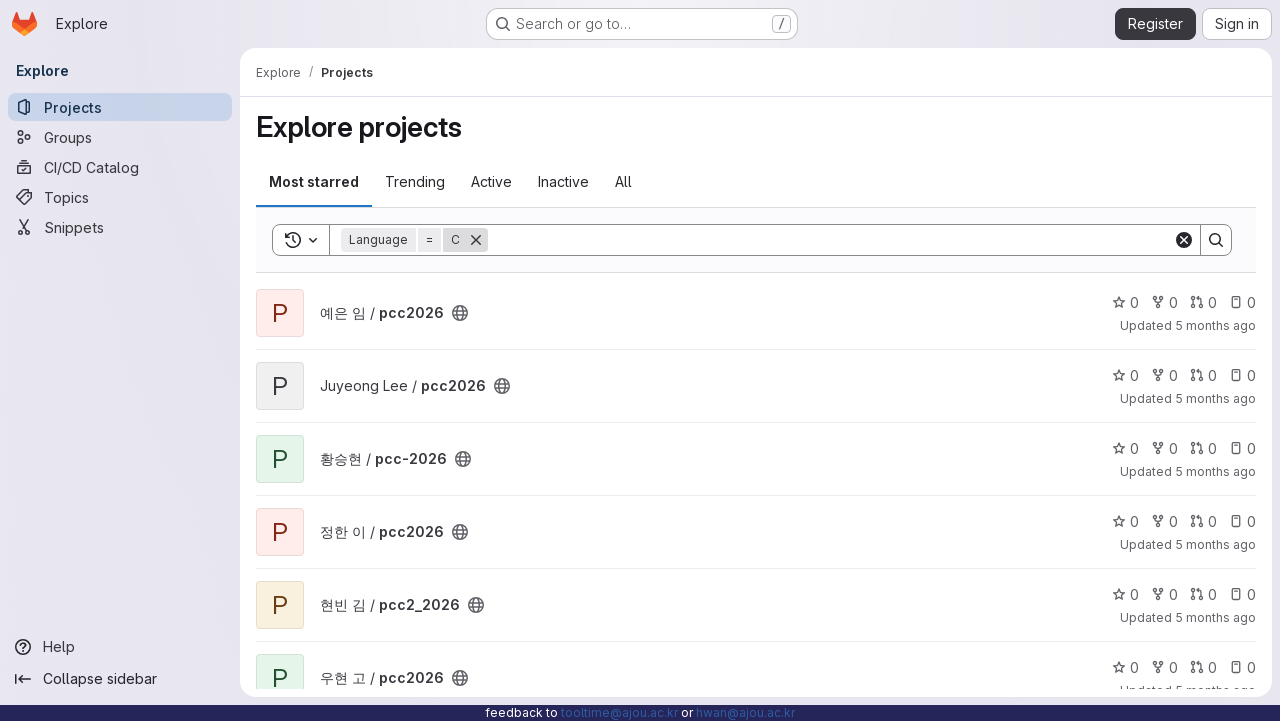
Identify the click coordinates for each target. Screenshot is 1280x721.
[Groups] (120, 137)
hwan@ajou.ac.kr (745, 712)
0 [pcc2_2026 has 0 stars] (1125, 594)
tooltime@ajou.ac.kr (619, 712)
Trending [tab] (415, 181)
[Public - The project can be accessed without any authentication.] (460, 313)
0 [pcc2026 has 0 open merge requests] (1203, 302)
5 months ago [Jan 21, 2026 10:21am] (1215, 398)
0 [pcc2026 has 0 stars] (1125, 302)
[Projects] (120, 107)
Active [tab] (491, 181)
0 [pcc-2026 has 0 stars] (1125, 448)
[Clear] (1184, 240)
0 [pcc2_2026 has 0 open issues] (1242, 594)
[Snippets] (120, 227)
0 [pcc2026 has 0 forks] (1164, 302)
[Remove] (476, 240)
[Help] (120, 647)
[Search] (830, 240)
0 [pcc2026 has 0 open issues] (1242, 302)
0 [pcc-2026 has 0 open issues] (1242, 448)
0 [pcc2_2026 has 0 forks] (1164, 594)
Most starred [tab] (314, 181)
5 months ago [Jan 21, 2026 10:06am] (1215, 471)
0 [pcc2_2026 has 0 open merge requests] (1203, 594)
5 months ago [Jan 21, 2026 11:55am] (1215, 325)
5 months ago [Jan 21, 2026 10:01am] (1215, 544)
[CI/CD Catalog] (120, 167)
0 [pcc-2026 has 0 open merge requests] (1203, 448)
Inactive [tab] (563, 181)
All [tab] (623, 181)
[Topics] (120, 197)
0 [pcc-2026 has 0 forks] (1164, 448)
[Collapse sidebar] (120, 679)
